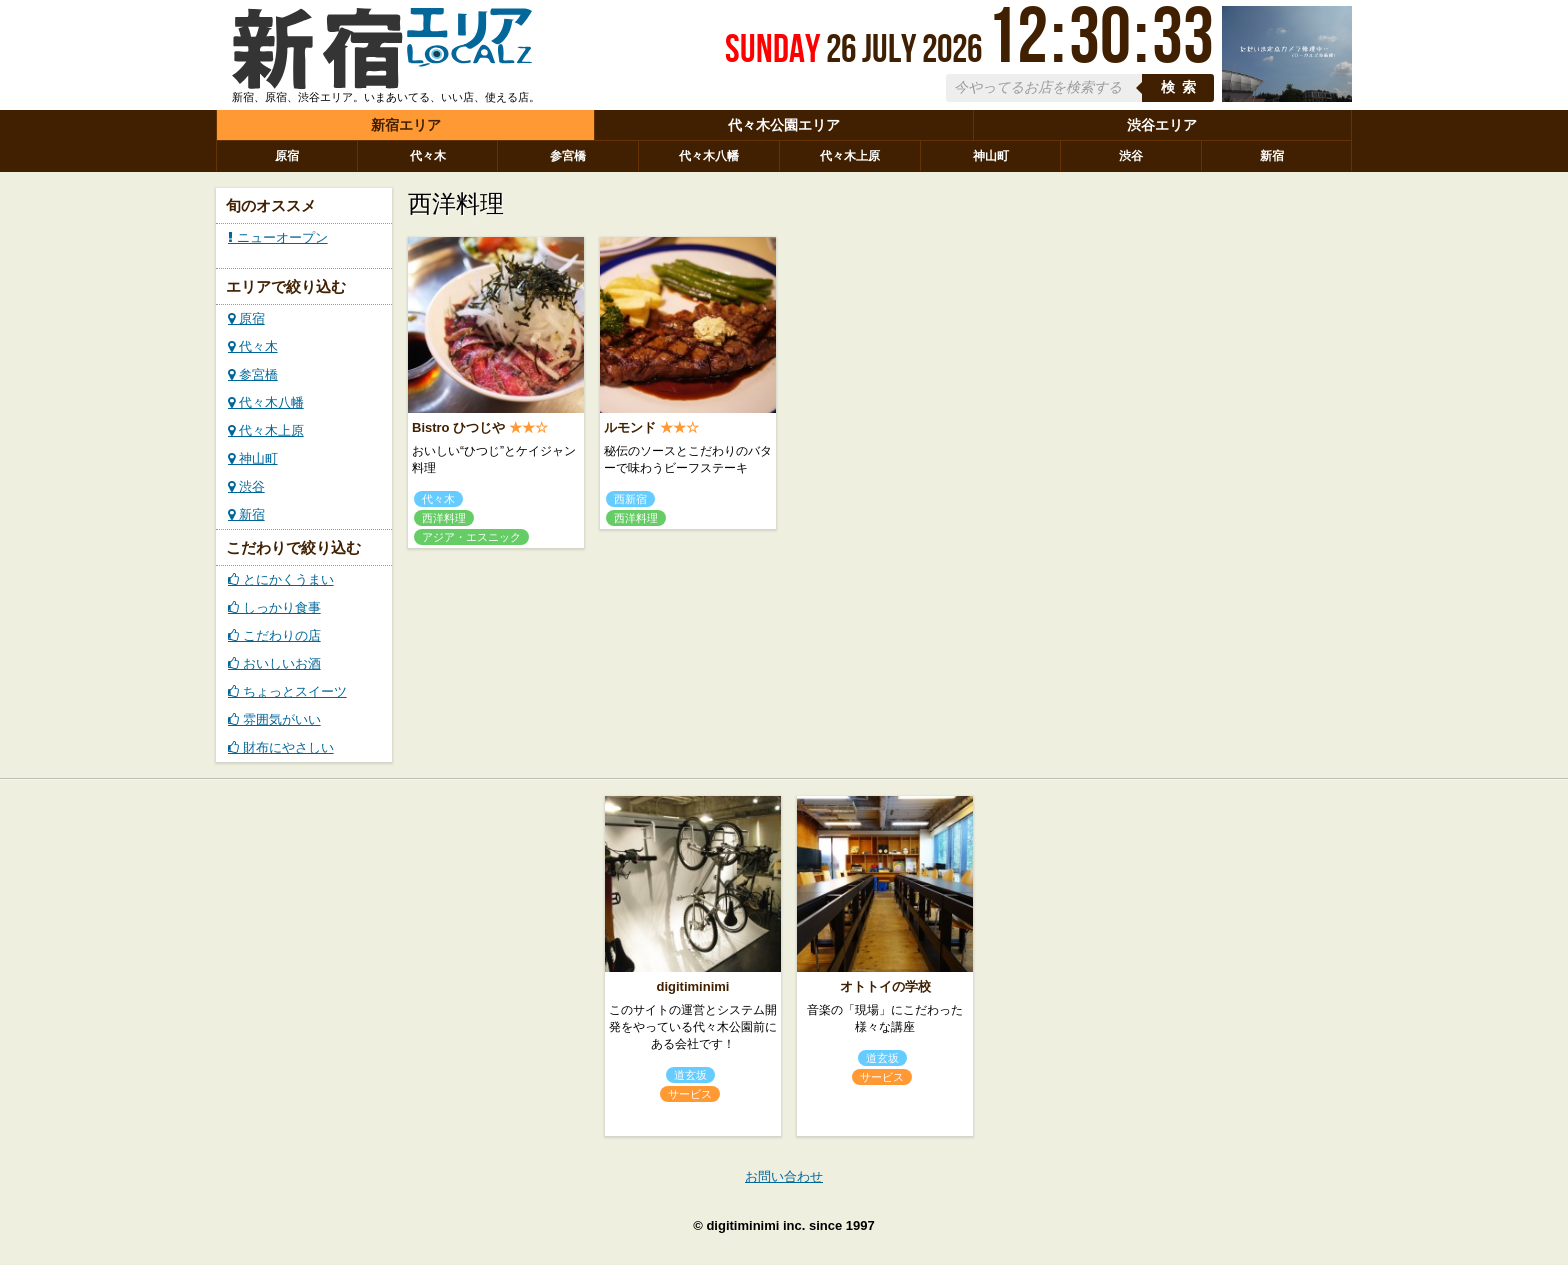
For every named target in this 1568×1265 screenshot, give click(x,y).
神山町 (991, 156)
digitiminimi (693, 986)
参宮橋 (568, 156)
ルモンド (630, 427)
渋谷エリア (1162, 125)
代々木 (428, 156)
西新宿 (630, 499)
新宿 (1272, 156)
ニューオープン (278, 237)
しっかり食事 (274, 607)
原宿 (287, 156)
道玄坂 (690, 1075)
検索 (1182, 87)
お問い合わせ (784, 1176)
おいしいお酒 (274, 663)
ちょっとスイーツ (287, 691)
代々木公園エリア (784, 125)
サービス (690, 1094)
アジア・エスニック (471, 537)
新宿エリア (406, 125)
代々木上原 (850, 156)
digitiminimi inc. (755, 1225)
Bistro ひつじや (458, 427)
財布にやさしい (281, 747)
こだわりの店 (274, 635)
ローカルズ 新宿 (382, 53)
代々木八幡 (709, 156)
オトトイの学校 (885, 986)
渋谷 (1131, 156)
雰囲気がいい (274, 719)
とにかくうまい (281, 579)
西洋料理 (444, 518)
